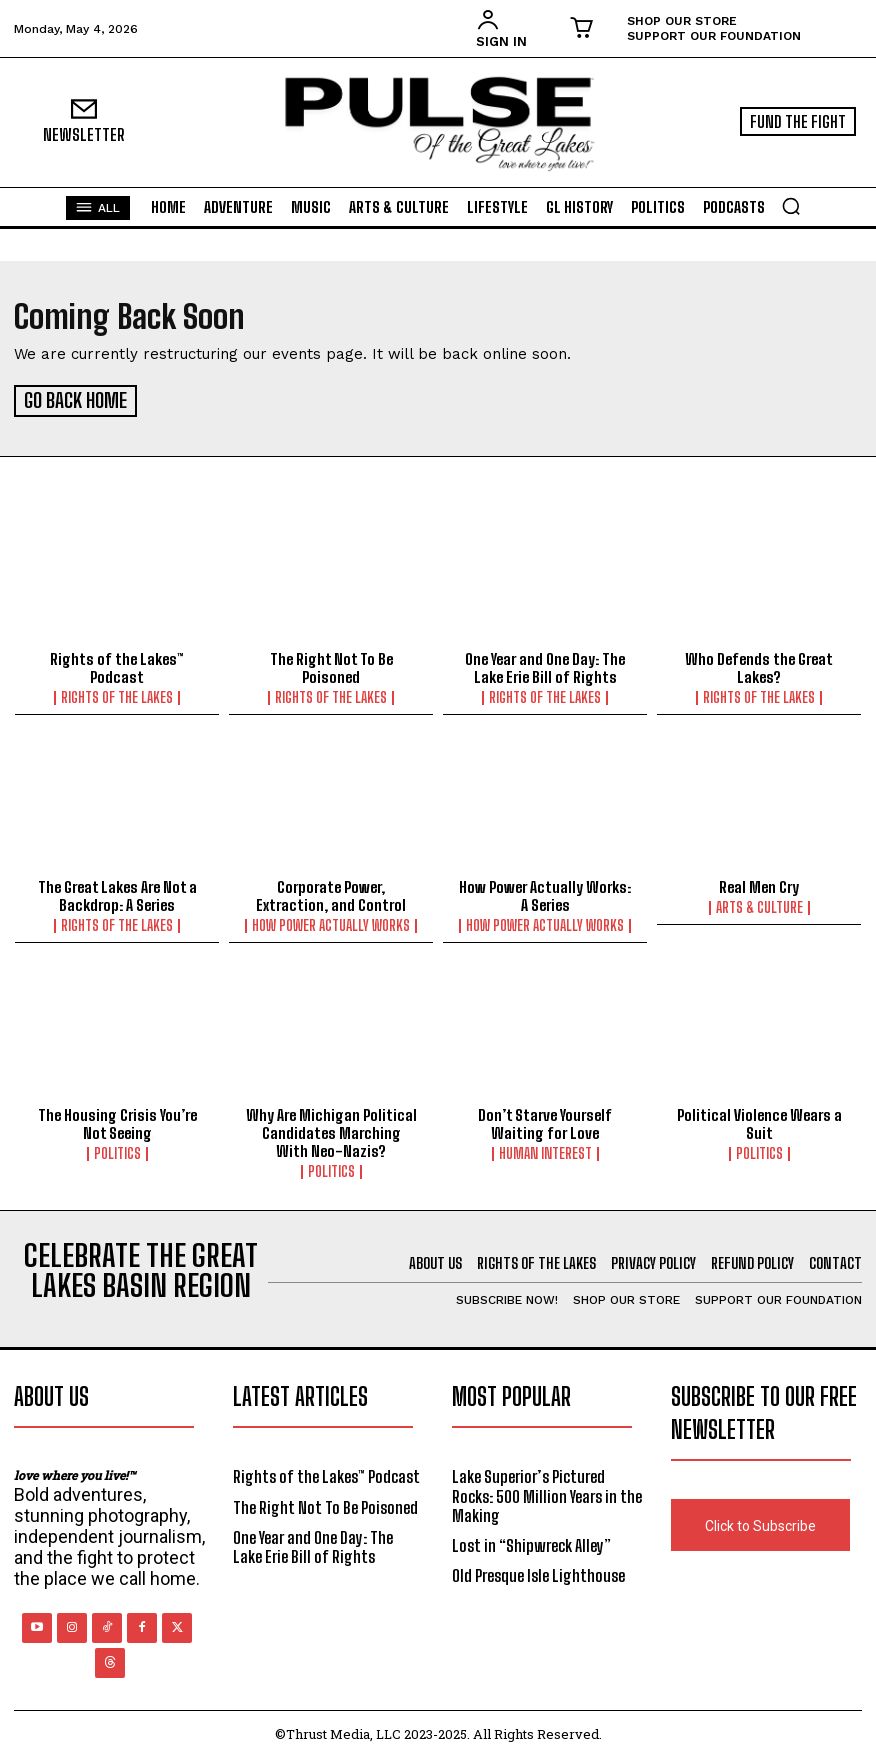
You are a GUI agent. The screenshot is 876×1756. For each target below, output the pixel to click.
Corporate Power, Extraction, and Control (331, 893)
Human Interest (545, 1151)
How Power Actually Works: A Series (545, 893)
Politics (117, 1151)
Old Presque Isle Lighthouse (538, 1572)
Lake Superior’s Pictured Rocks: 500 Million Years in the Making (547, 1492)
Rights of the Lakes (117, 695)
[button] (791, 206)
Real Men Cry (759, 884)
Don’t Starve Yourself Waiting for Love (545, 1121)
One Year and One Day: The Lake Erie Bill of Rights (545, 665)
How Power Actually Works (331, 923)
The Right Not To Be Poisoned (331, 665)
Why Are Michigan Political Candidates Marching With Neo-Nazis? (331, 1130)
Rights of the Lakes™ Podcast (117, 665)
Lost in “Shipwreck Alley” (531, 1542)
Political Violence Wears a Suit (759, 1121)
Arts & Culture (759, 905)
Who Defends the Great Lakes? (759, 665)
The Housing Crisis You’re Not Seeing (117, 1121)
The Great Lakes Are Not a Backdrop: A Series (117, 893)
